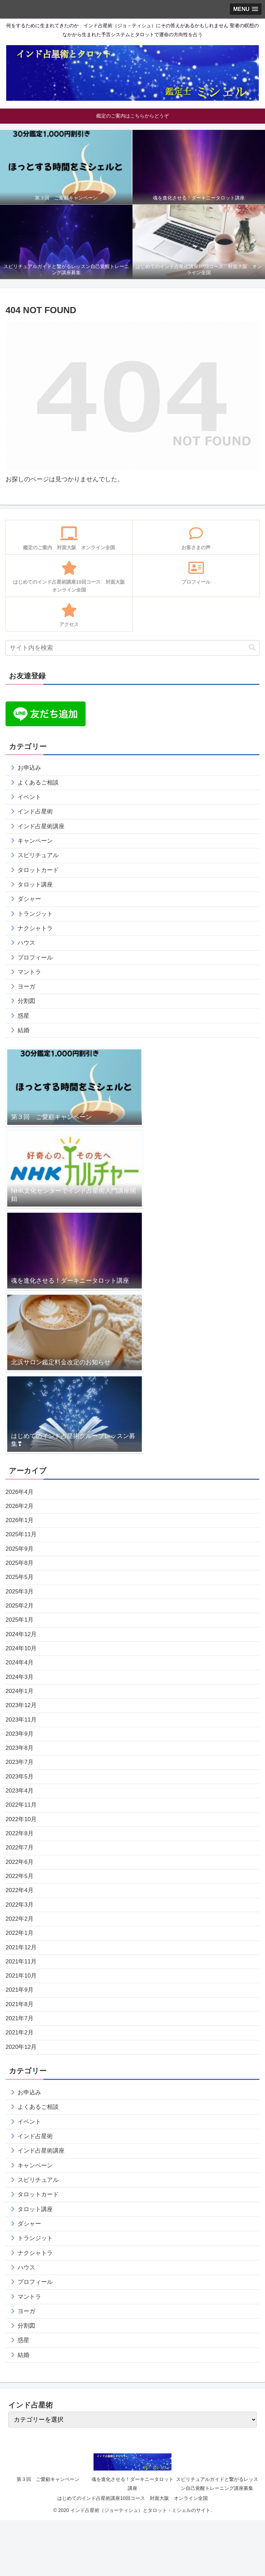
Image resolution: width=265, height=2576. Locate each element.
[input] (132, 648)
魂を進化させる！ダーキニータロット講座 (132, 2539)
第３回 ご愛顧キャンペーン (48, 2535)
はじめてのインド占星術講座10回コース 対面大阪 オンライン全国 (132, 2554)
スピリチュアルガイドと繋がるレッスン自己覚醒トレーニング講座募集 (217, 2539)
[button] (252, 647)
